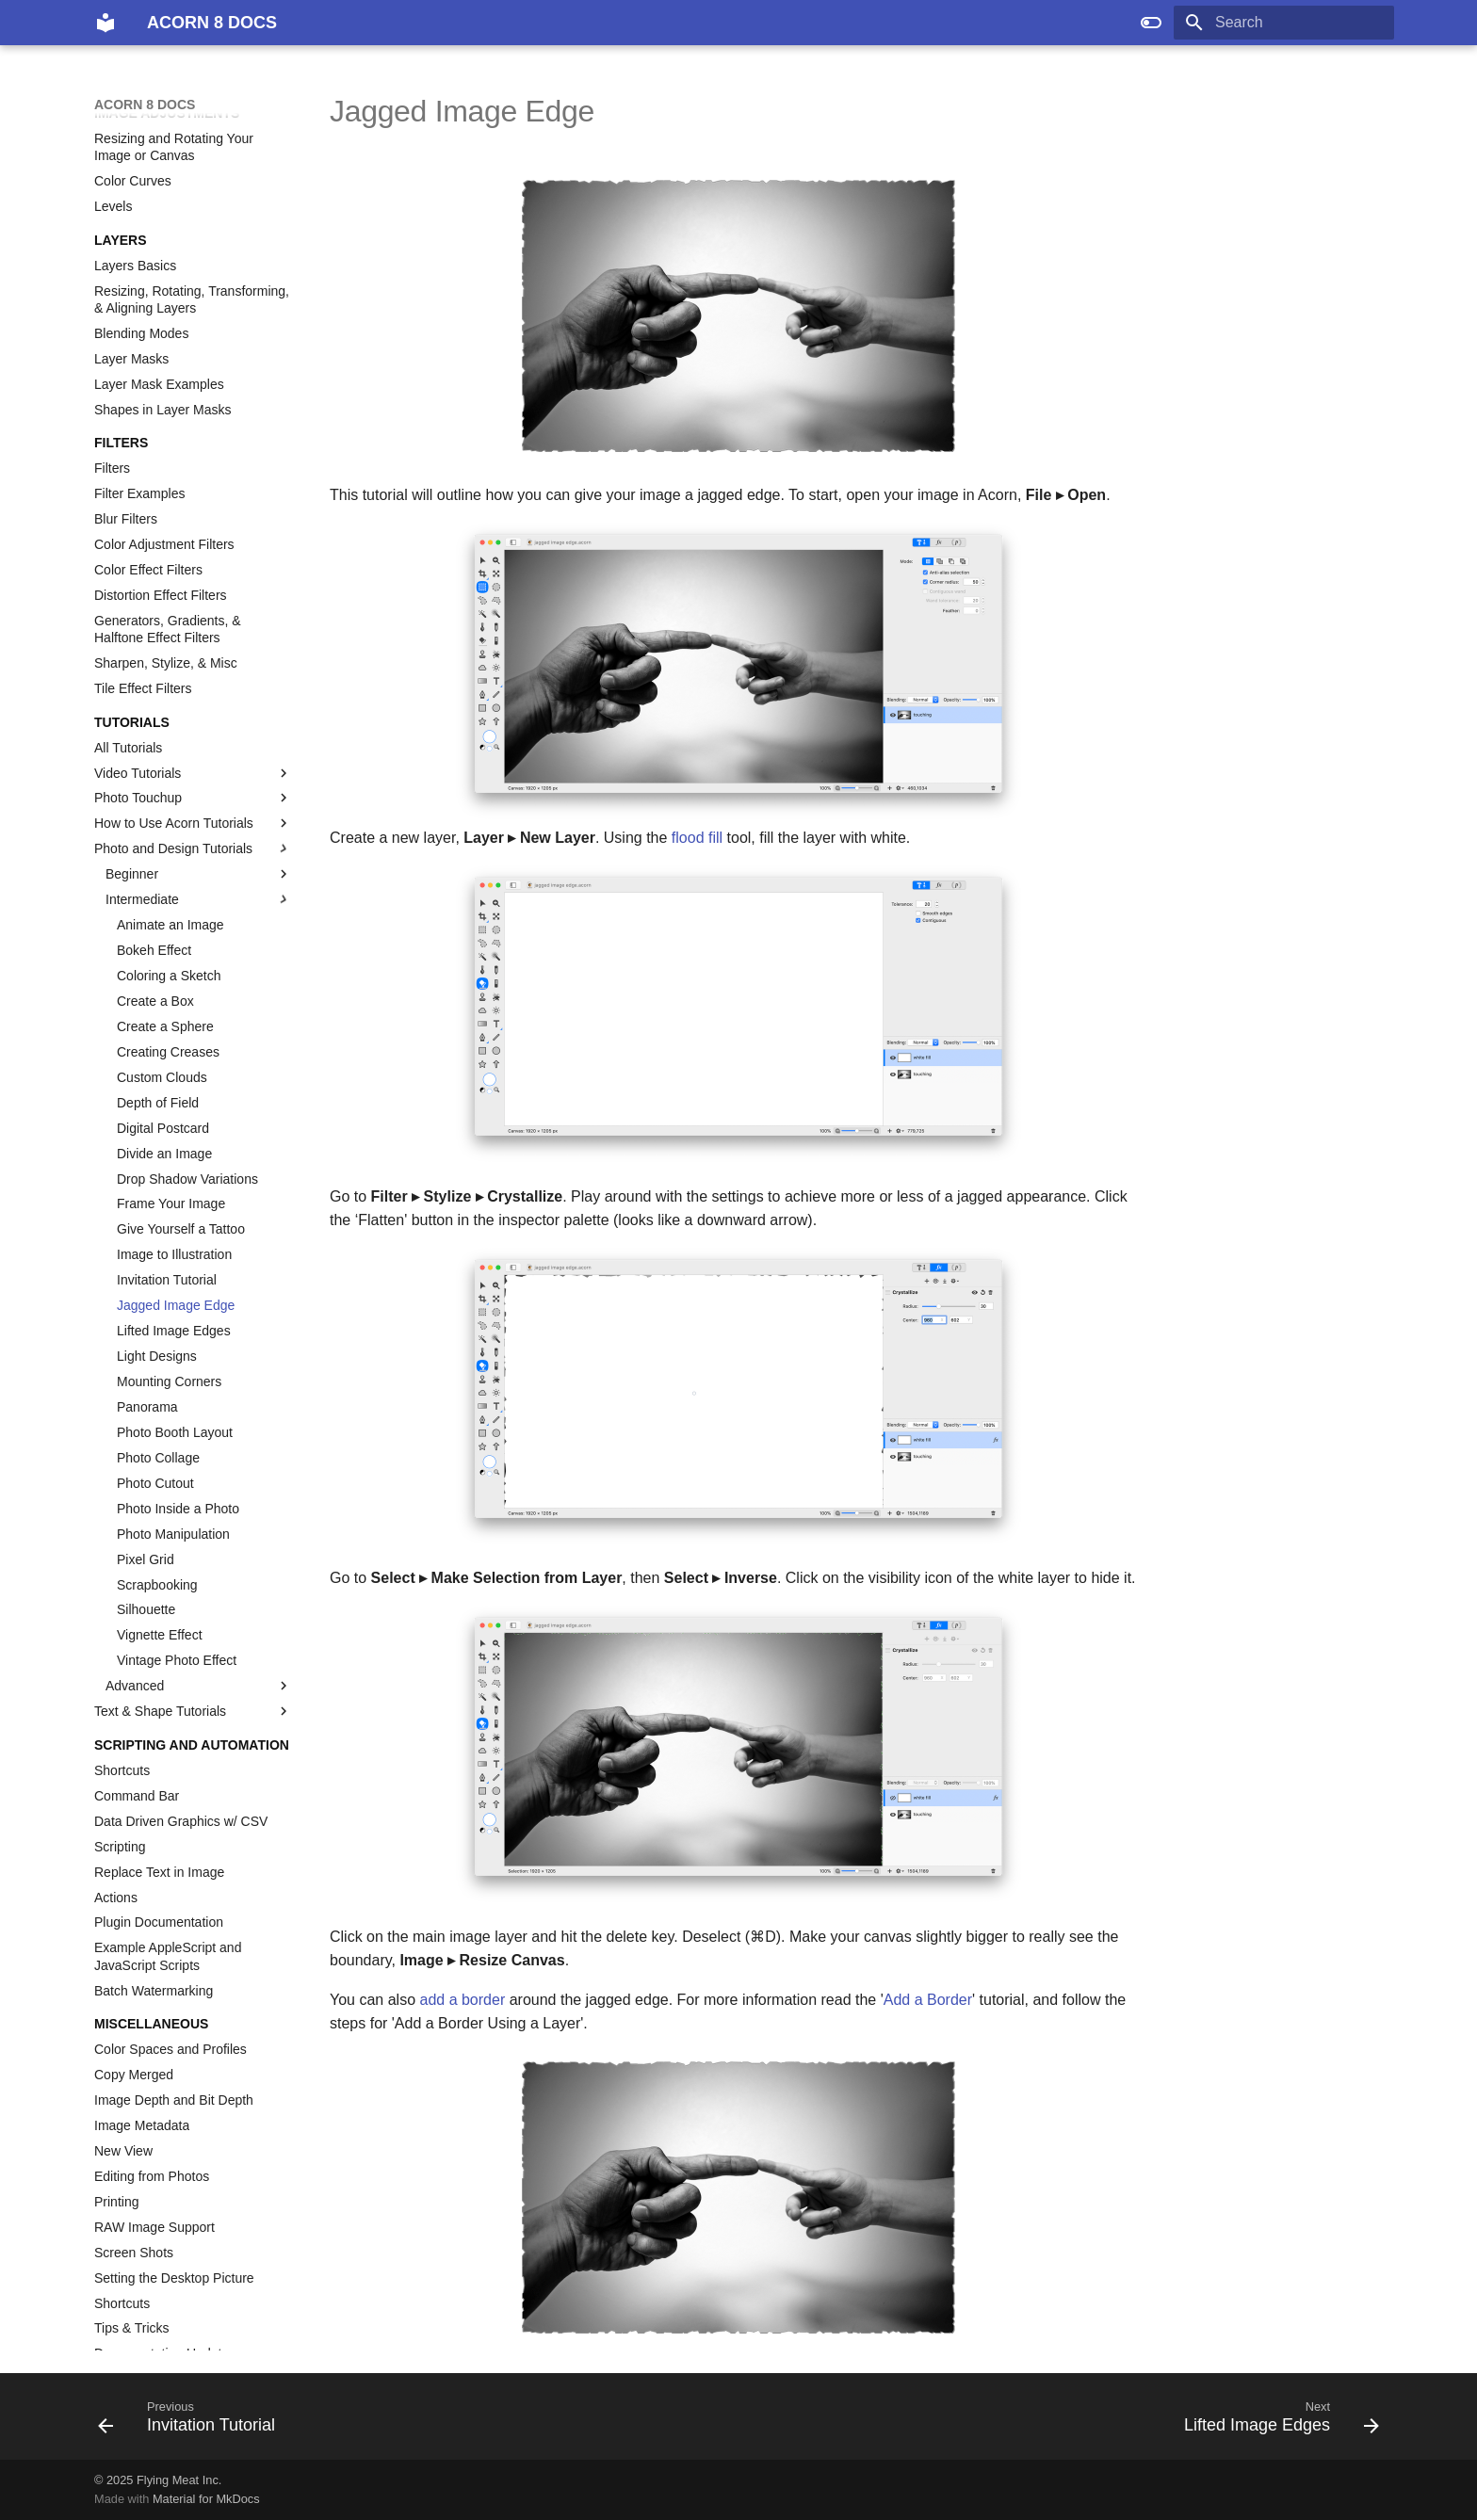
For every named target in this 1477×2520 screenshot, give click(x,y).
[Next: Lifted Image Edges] (1275, 2422)
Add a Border (928, 2000)
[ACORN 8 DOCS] (105, 22)
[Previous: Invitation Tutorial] (192, 2422)
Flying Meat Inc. (179, 2480)
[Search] (1284, 23)
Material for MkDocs (206, 2499)
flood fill (697, 838)
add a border (462, 2000)
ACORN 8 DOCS (144, 104)
